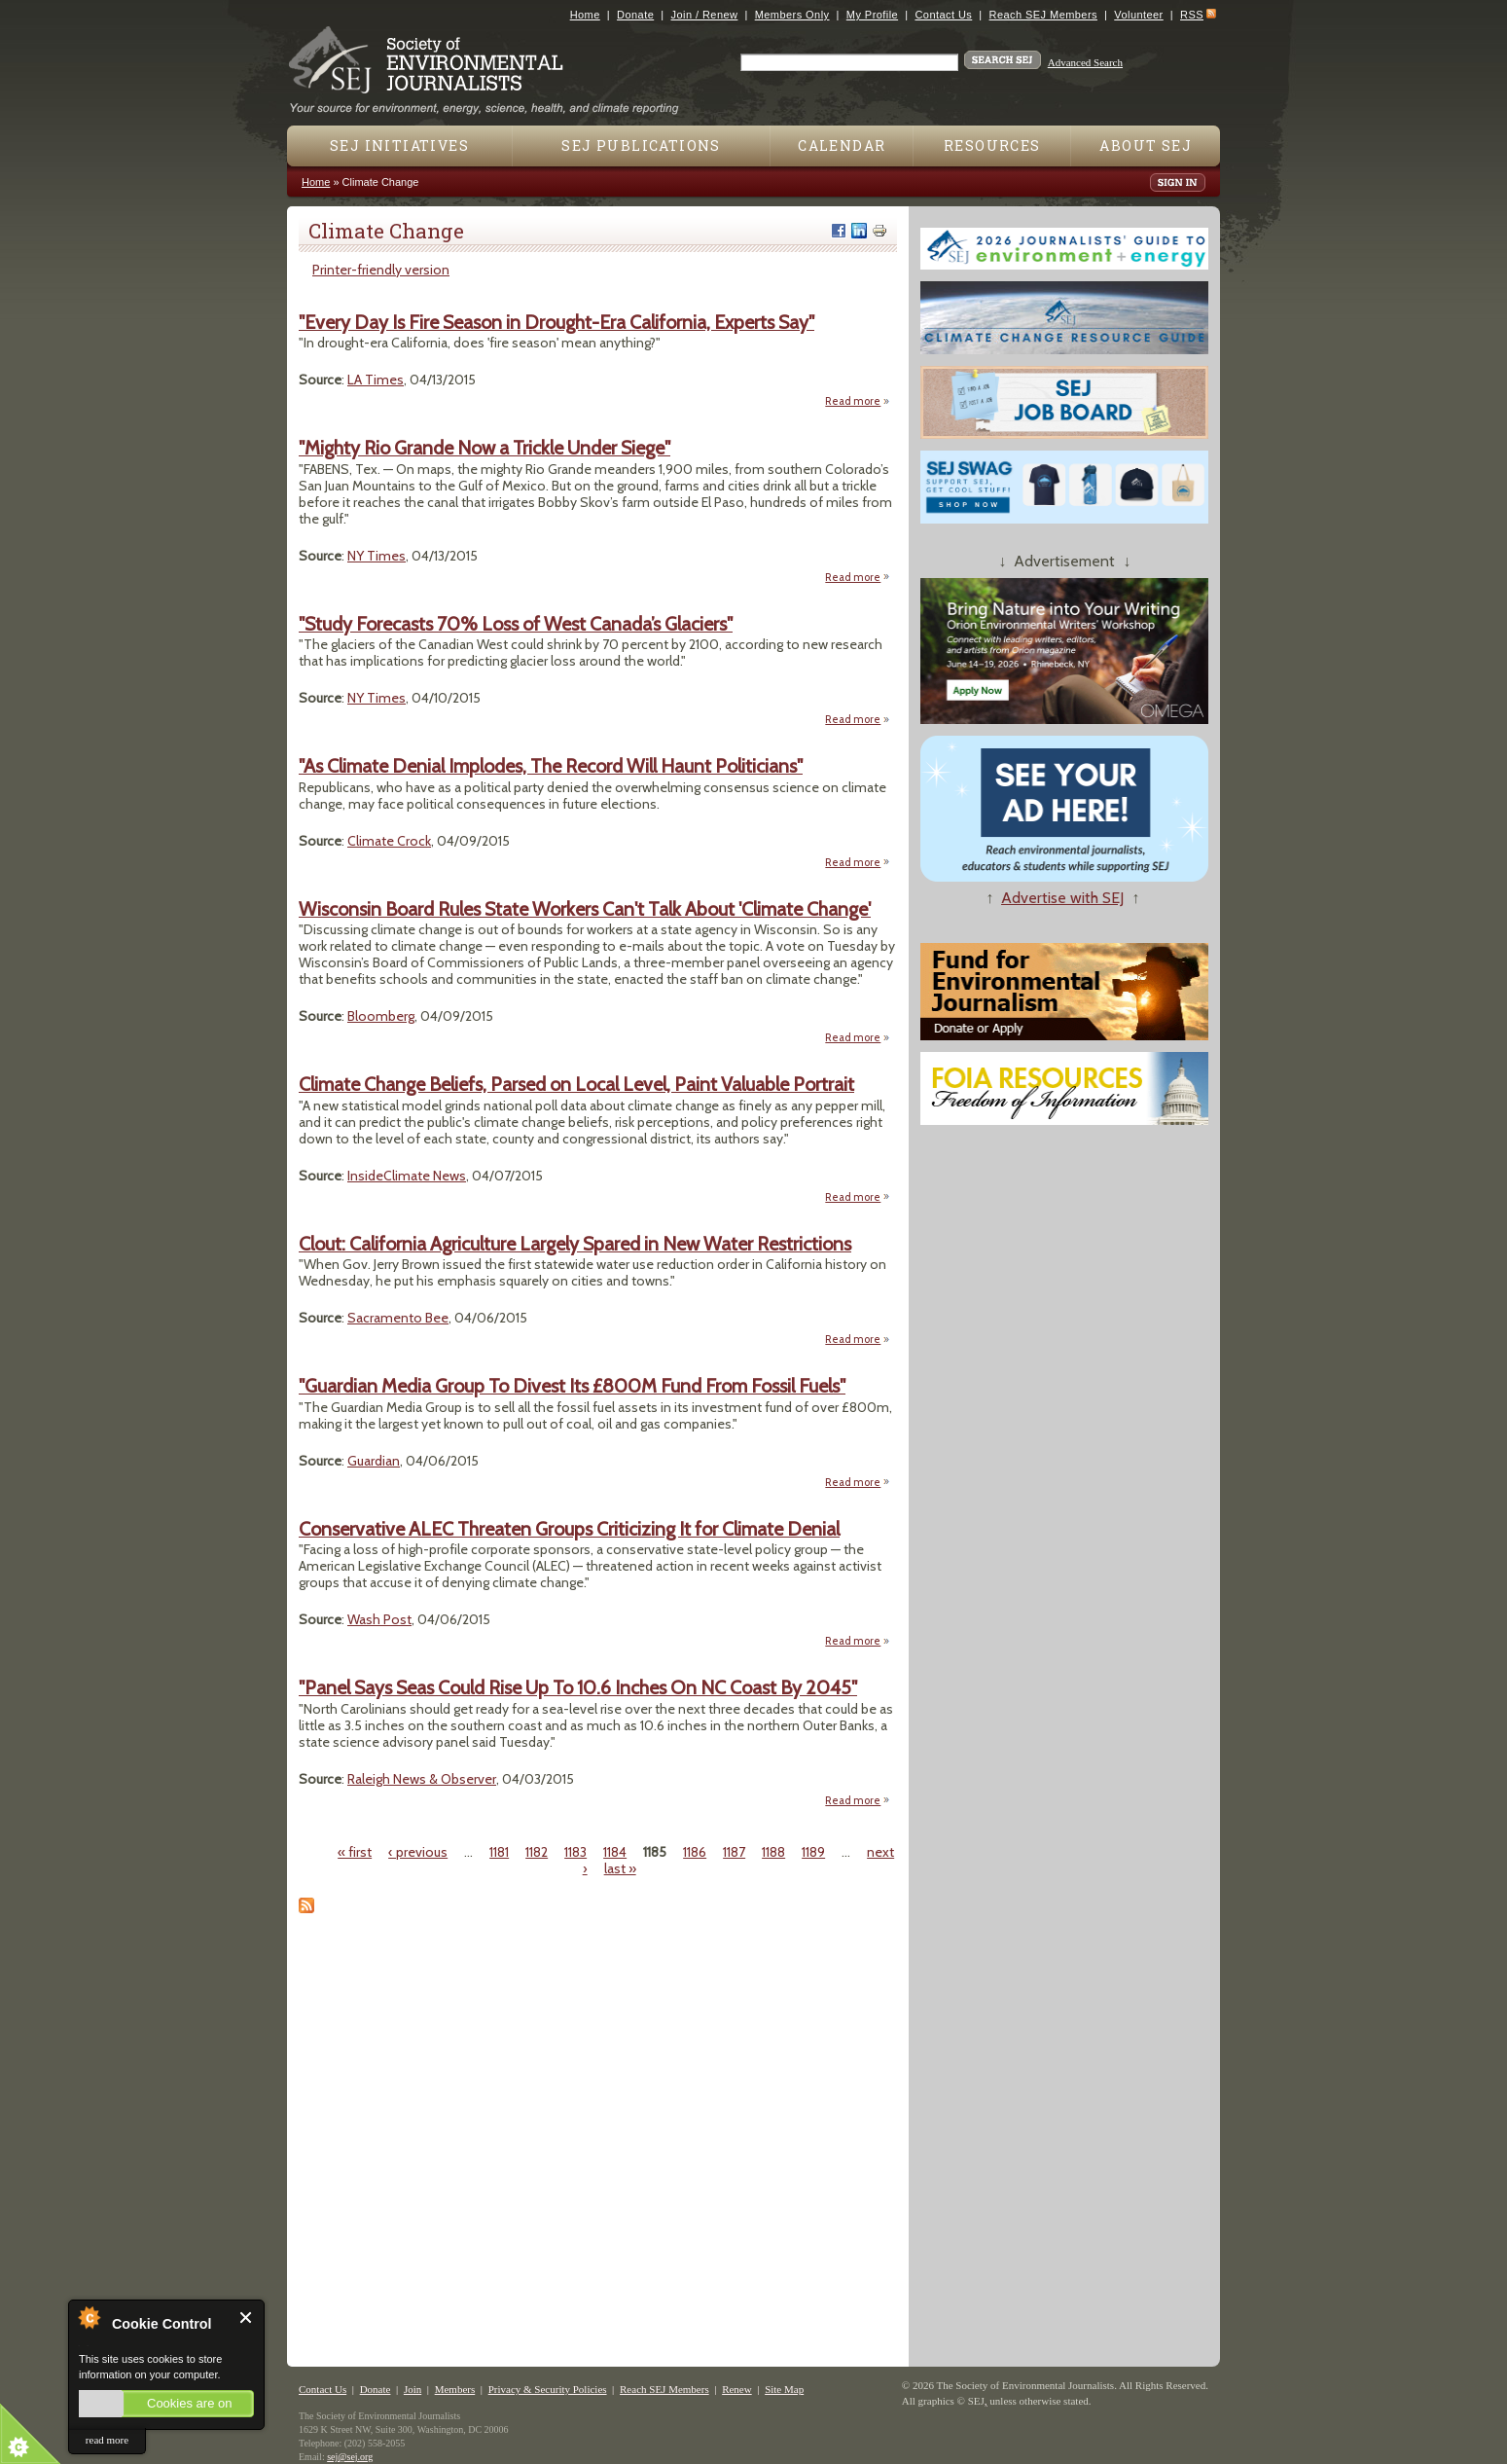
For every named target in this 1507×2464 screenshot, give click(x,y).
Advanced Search (1085, 62)
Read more (857, 400)
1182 (536, 1852)
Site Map (784, 2389)
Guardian (373, 1460)
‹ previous (418, 1852)
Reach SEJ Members (1043, 14)
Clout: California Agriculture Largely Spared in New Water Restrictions (575, 1243)
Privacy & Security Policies (547, 2389)
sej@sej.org (350, 2456)
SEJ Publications (640, 145)
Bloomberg (380, 1016)
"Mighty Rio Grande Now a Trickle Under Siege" (484, 447)
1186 (694, 1852)
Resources (992, 145)
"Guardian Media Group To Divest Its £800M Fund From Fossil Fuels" (572, 1385)
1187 (734, 1852)
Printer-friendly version (380, 269)
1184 (615, 1852)
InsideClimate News (406, 1175)
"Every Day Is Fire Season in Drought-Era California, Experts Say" (556, 322)
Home (585, 14)
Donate (635, 14)
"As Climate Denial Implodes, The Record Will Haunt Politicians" (551, 766)
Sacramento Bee (398, 1317)
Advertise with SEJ (1062, 897)
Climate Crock (389, 841)
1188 (773, 1852)
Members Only (792, 14)
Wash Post (379, 1619)
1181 (499, 1852)
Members (455, 2389)
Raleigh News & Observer (421, 1779)
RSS (1191, 14)
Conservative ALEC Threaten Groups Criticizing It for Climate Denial (569, 1528)
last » (620, 1868)
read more (107, 2440)
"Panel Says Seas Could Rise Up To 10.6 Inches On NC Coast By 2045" (578, 1687)
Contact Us (943, 14)
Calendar (841, 145)
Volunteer (1138, 14)
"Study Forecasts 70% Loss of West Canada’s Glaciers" (516, 623)
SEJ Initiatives (399, 145)
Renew (737, 2389)
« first (355, 1852)
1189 (813, 1852)
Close (246, 2317)
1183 (575, 1852)
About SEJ (1145, 145)
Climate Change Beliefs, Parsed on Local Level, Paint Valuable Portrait (576, 1084)
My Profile (872, 14)
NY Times (376, 555)
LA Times (375, 379)
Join (412, 2389)
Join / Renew (704, 14)
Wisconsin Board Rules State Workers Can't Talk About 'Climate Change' (585, 909)
